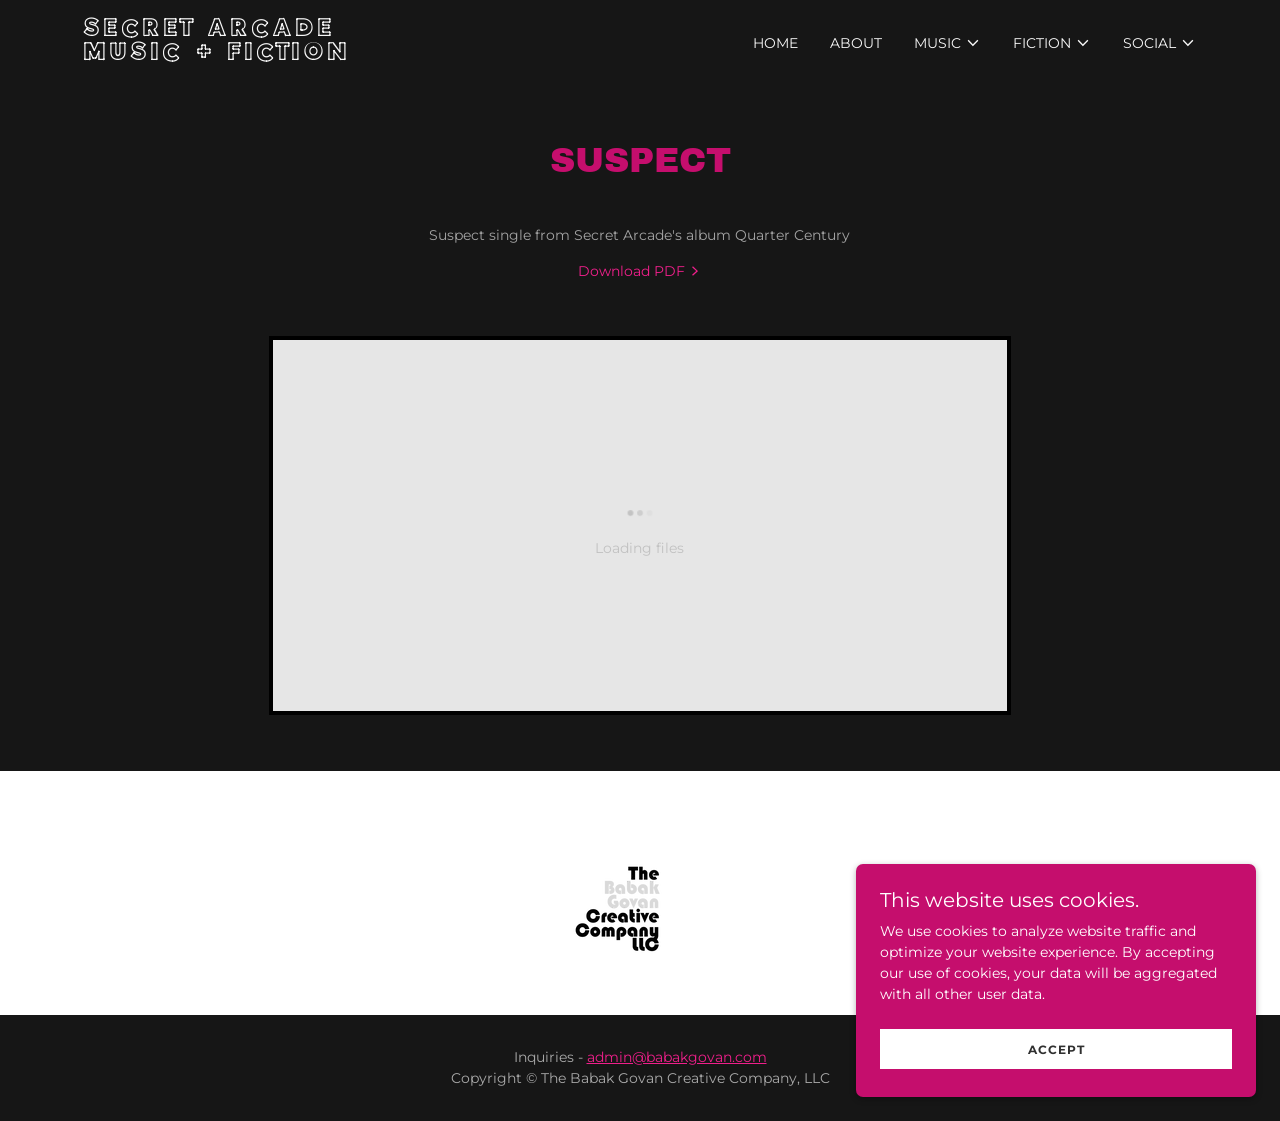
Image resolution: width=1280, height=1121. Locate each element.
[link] (278, 55)
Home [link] (775, 43)
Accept (1056, 1049)
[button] (947, 43)
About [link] (856, 43)
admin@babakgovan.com (677, 1057)
